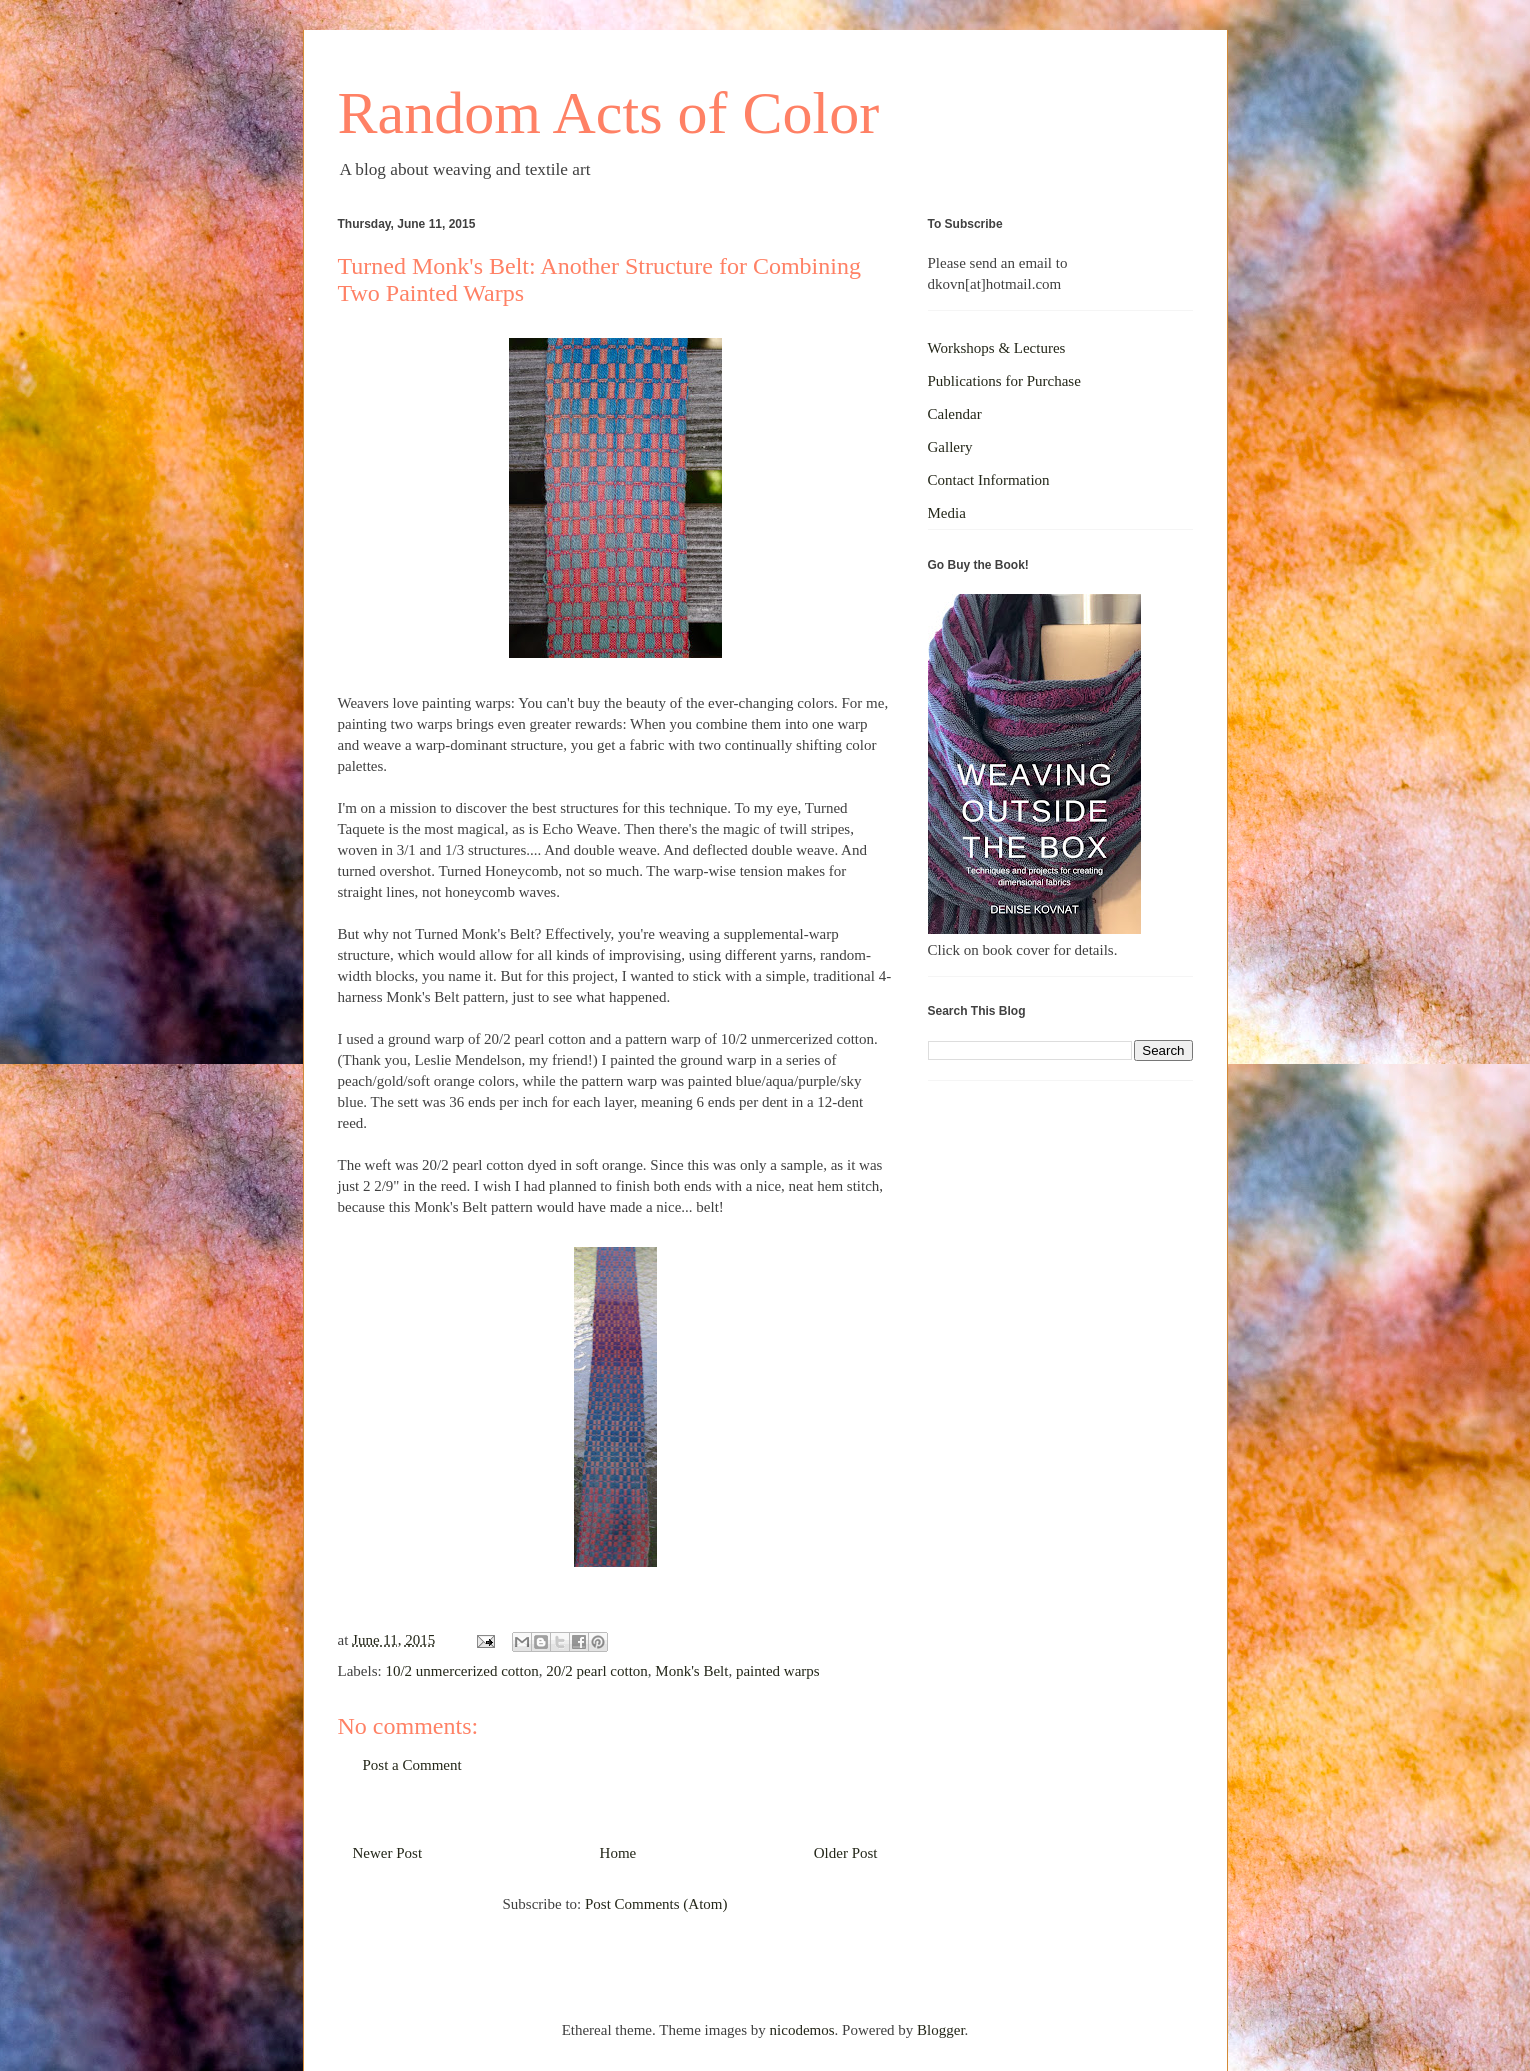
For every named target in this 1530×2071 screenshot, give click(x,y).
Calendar (955, 414)
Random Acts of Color (609, 113)
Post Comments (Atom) (656, 1904)
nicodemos (802, 2030)
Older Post (846, 1853)
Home (618, 1853)
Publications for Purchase (1004, 381)
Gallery (950, 447)
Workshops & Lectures (997, 348)
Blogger (941, 2030)
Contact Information (989, 480)
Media (947, 513)
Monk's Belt (691, 1671)
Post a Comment (412, 1765)
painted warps (778, 1671)
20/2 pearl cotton (597, 1671)
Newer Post (388, 1853)
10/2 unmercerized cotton (461, 1671)
